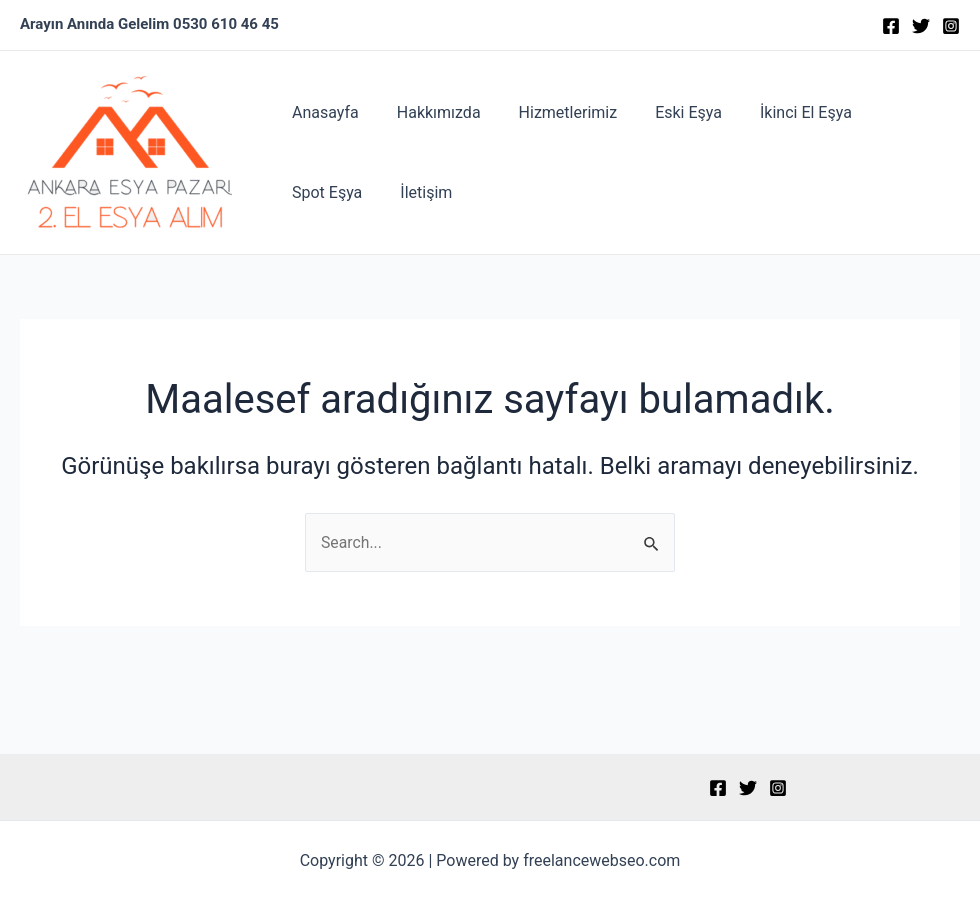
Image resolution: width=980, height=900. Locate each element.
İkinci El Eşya (779, 112)
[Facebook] (891, 26)
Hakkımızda (430, 112)
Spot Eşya (892, 112)
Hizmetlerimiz (553, 112)
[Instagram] (951, 26)
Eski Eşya (667, 112)
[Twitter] (921, 26)
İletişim (315, 192)
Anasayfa (322, 112)
